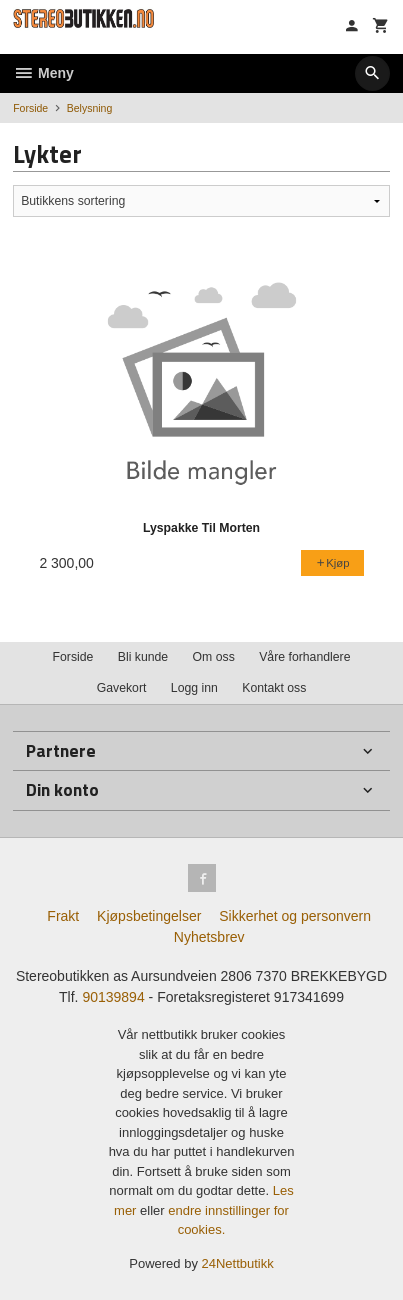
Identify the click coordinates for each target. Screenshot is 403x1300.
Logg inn (194, 688)
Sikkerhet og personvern (295, 916)
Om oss (214, 657)
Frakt (63, 916)
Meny (43, 73)
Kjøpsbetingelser (149, 916)
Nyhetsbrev (209, 937)
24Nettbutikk (238, 1263)
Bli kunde (143, 657)
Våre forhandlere (304, 657)
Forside (30, 108)
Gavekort (122, 688)
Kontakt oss (274, 688)
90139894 (113, 997)
